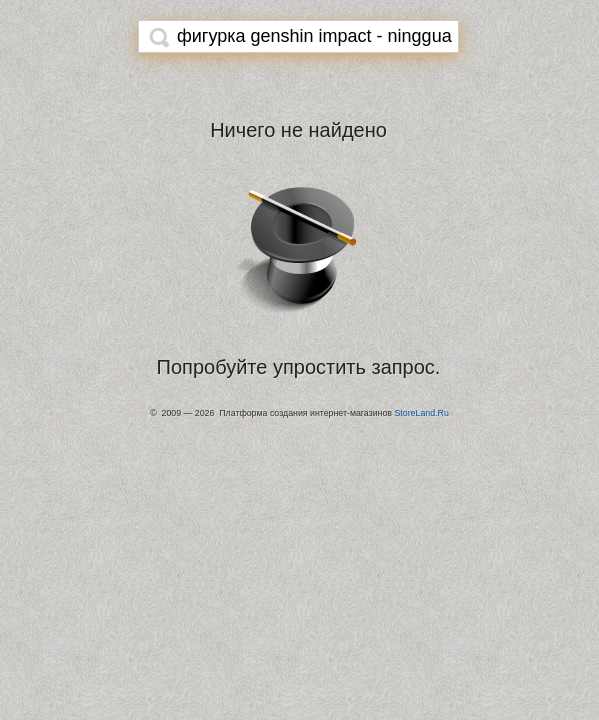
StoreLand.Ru (421, 413)
